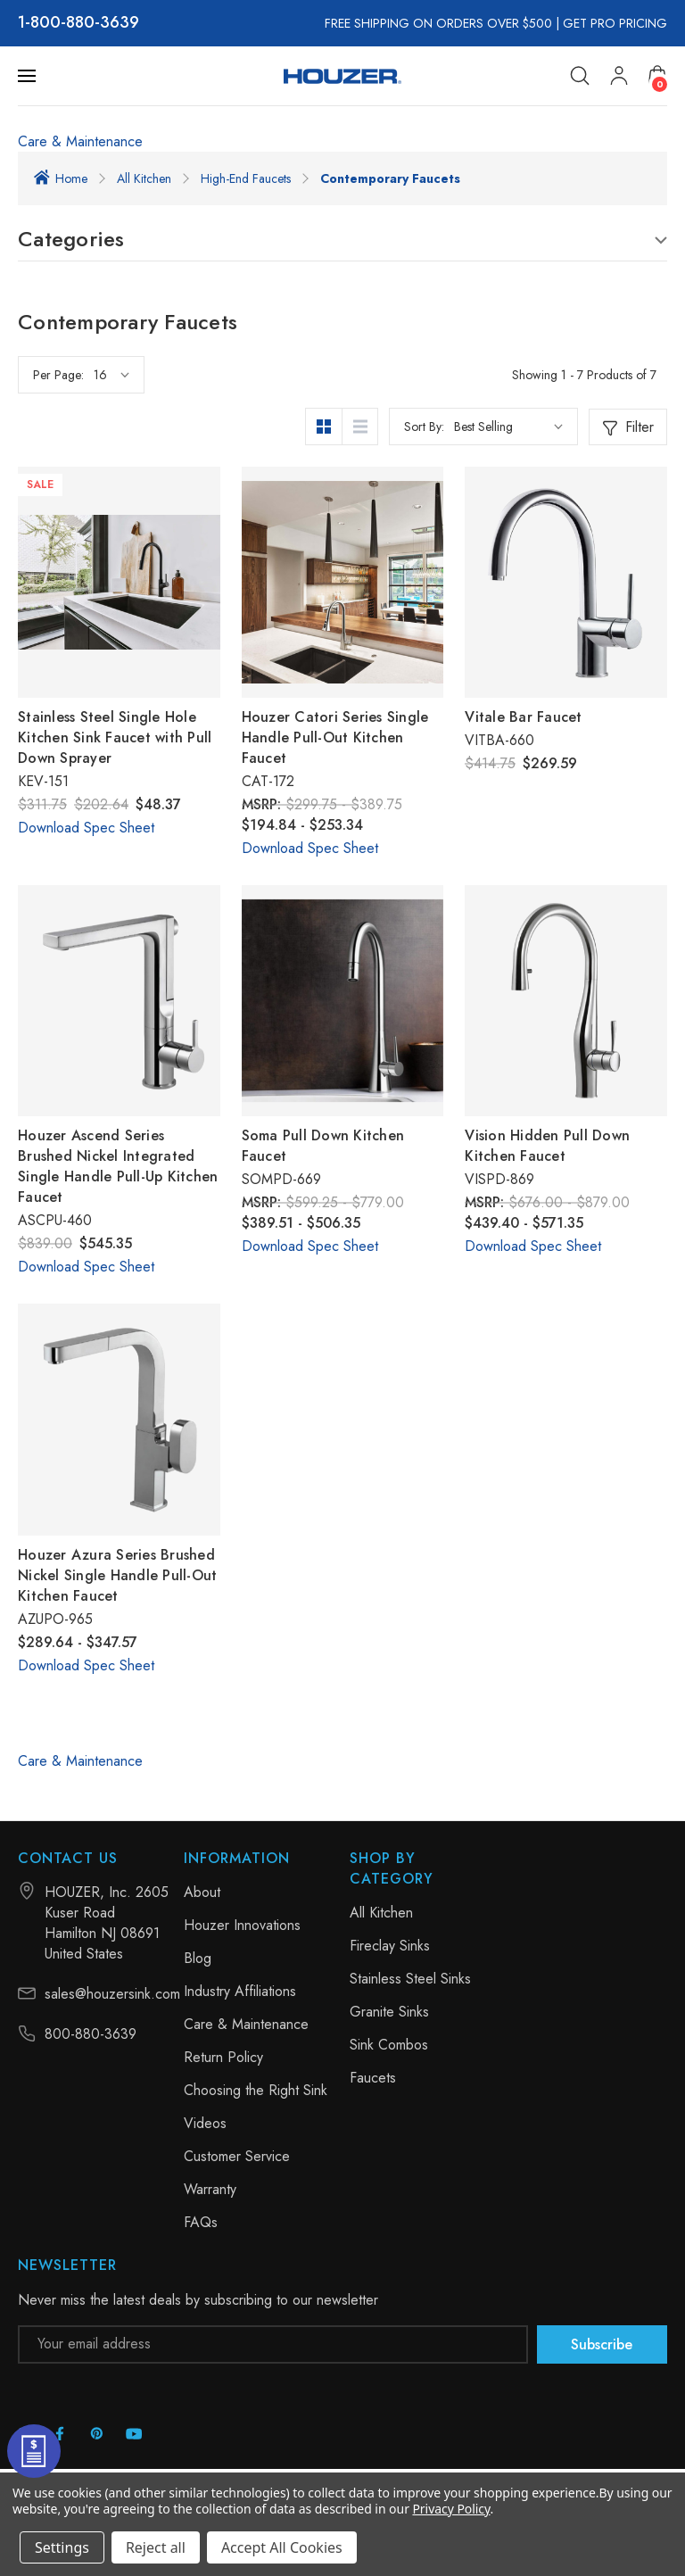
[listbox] (508, 426)
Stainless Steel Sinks (410, 1978)
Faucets (373, 2077)
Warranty (210, 2189)
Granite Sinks (389, 2011)
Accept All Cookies (281, 2547)
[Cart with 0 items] (657, 75)
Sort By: (424, 426)
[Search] (579, 75)
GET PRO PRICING (615, 23)
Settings (62, 2547)
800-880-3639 (84, 23)
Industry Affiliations (240, 1991)
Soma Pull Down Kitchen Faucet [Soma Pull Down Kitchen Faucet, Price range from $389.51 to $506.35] (323, 1145)
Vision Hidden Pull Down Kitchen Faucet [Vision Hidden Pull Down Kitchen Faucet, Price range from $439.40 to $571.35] (547, 1145)
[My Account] (619, 75)
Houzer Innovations (242, 1925)
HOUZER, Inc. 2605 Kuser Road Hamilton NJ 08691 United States (107, 1923)
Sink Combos (389, 2044)
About (202, 1892)
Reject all (156, 2547)
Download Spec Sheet (86, 827)
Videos (205, 2123)
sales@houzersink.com (112, 1994)
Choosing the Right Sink (255, 2090)
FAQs (201, 2222)
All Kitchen (381, 1912)
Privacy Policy (451, 2508)
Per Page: (58, 375)
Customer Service (237, 2156)
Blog (197, 1958)
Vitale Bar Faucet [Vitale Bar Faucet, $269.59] (523, 717)
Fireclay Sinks (390, 1945)
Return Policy (223, 2057)
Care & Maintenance (80, 141)
